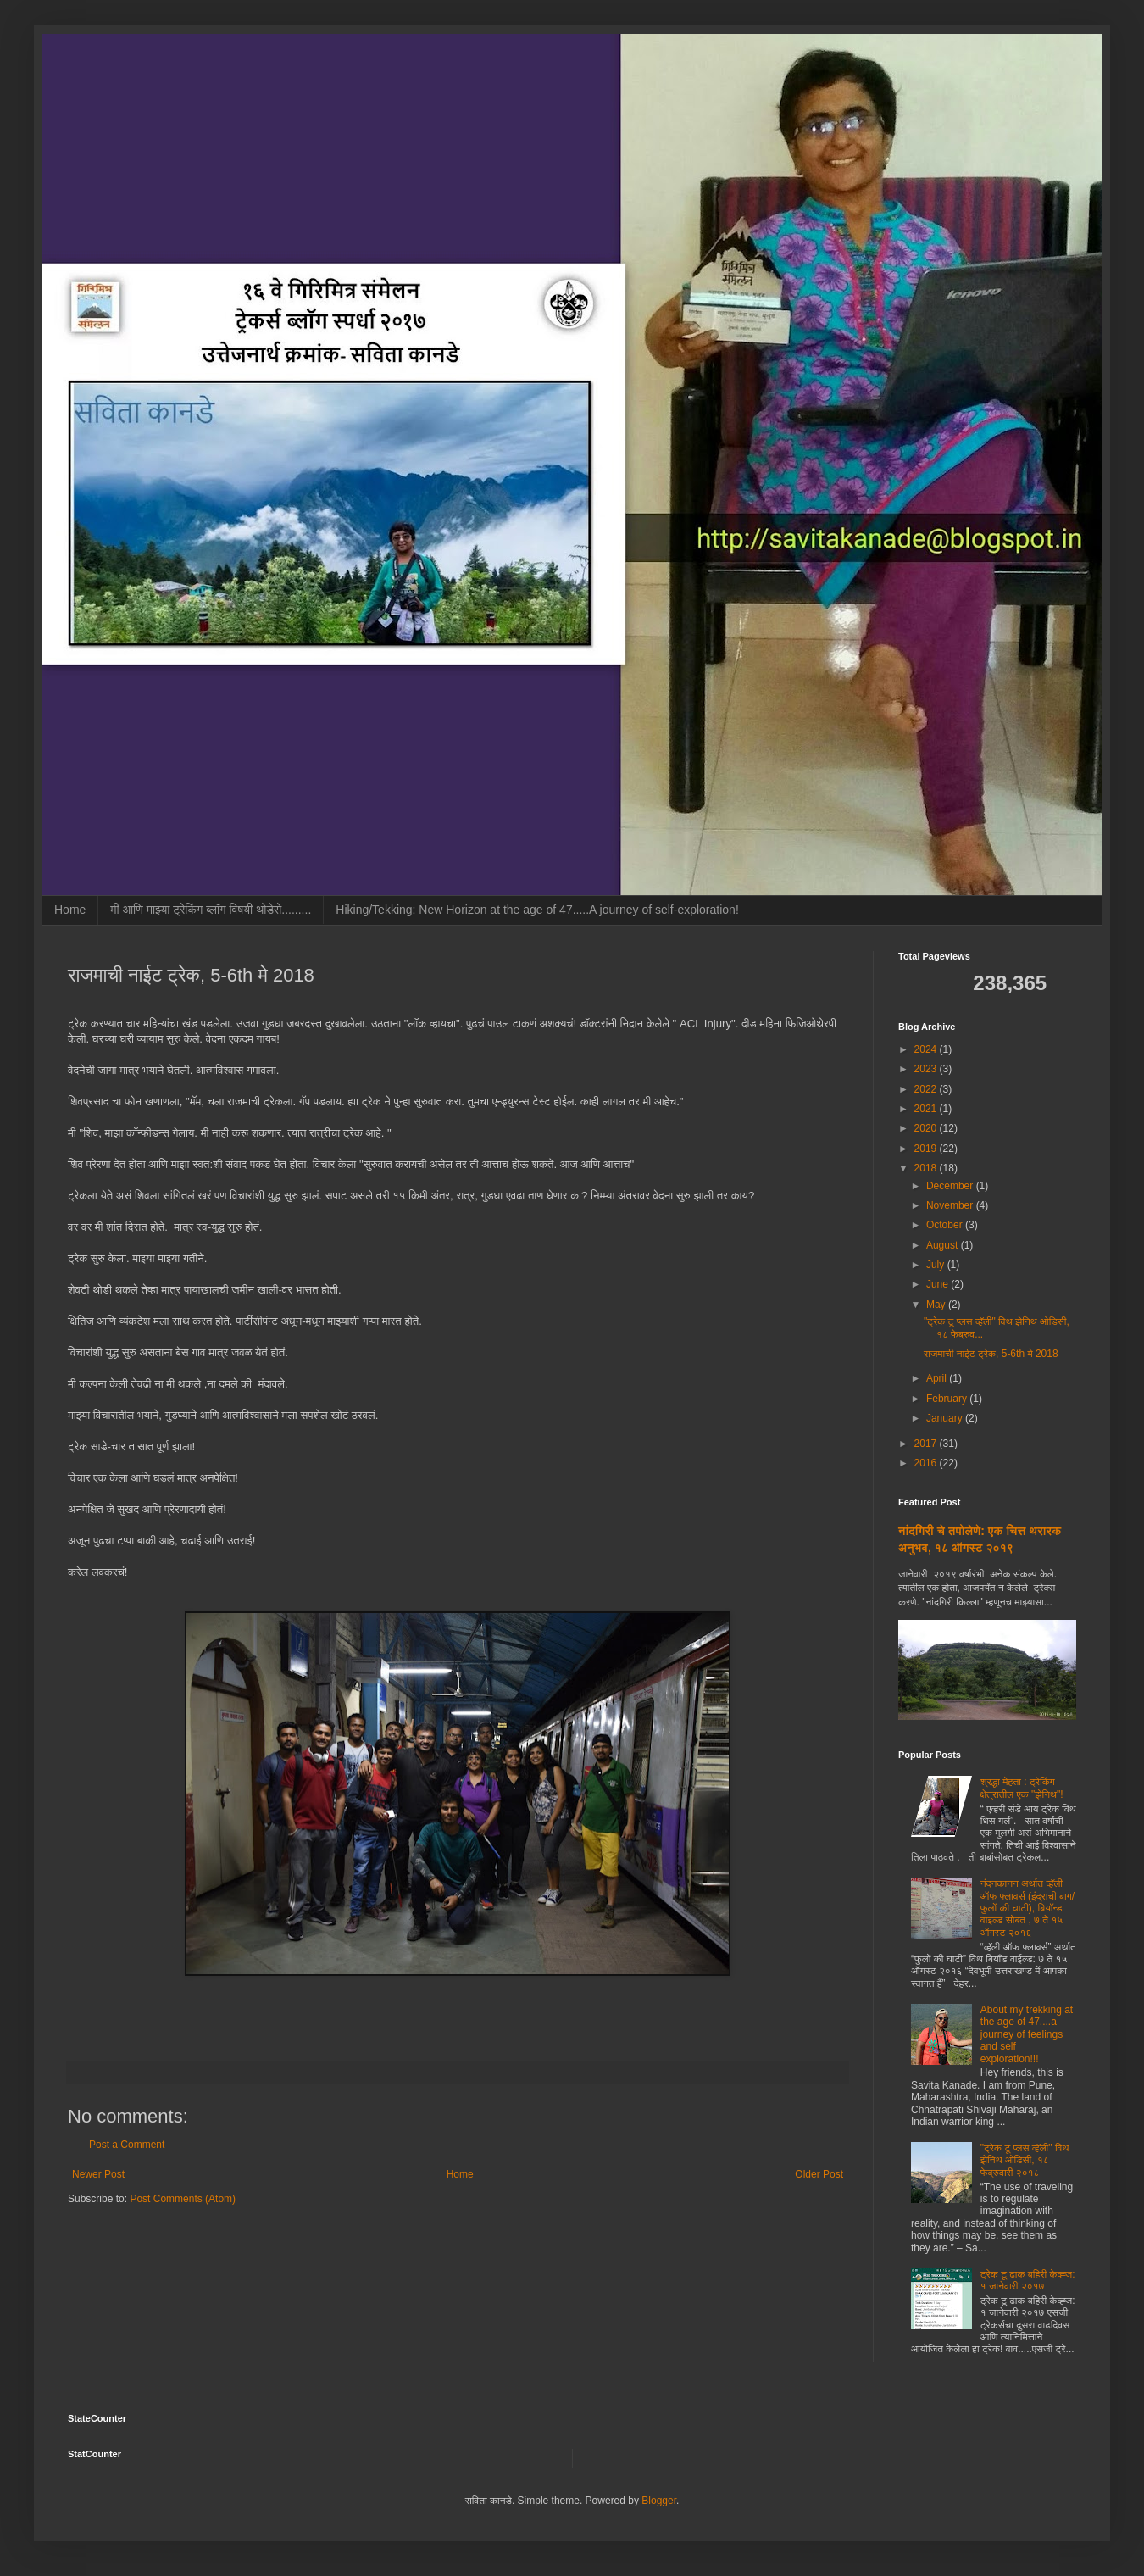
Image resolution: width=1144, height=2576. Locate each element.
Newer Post (98, 2174)
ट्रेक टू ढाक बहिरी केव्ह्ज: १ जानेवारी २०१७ (1027, 2280)
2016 (927, 1463)
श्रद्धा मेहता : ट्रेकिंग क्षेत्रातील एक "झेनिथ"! (1021, 1788)
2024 (927, 1049)
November (951, 1205)
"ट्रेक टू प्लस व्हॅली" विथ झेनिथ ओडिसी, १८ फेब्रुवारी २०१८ (1024, 2160)
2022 (927, 1089)
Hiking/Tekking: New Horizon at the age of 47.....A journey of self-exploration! (537, 909)
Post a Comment (126, 2144)
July (936, 1265)
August (943, 1245)
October (945, 1225)
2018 (927, 1168)
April (937, 1378)
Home (70, 909)
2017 (927, 1443)
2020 (927, 1128)
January (945, 1418)
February (947, 1399)
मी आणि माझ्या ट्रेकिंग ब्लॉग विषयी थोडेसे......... (210, 909)
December (951, 1186)
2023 (927, 1069)
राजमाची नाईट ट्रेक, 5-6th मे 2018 (991, 1354)
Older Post (819, 2174)
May (937, 1304)
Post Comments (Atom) (183, 2199)
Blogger (658, 2500)
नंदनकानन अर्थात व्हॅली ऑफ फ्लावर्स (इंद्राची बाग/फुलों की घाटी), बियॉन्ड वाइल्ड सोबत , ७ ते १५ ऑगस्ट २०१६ (1027, 1908)
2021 (927, 1109)
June (938, 1284)
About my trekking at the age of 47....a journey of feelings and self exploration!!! (1026, 2034)
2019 (927, 1148)
